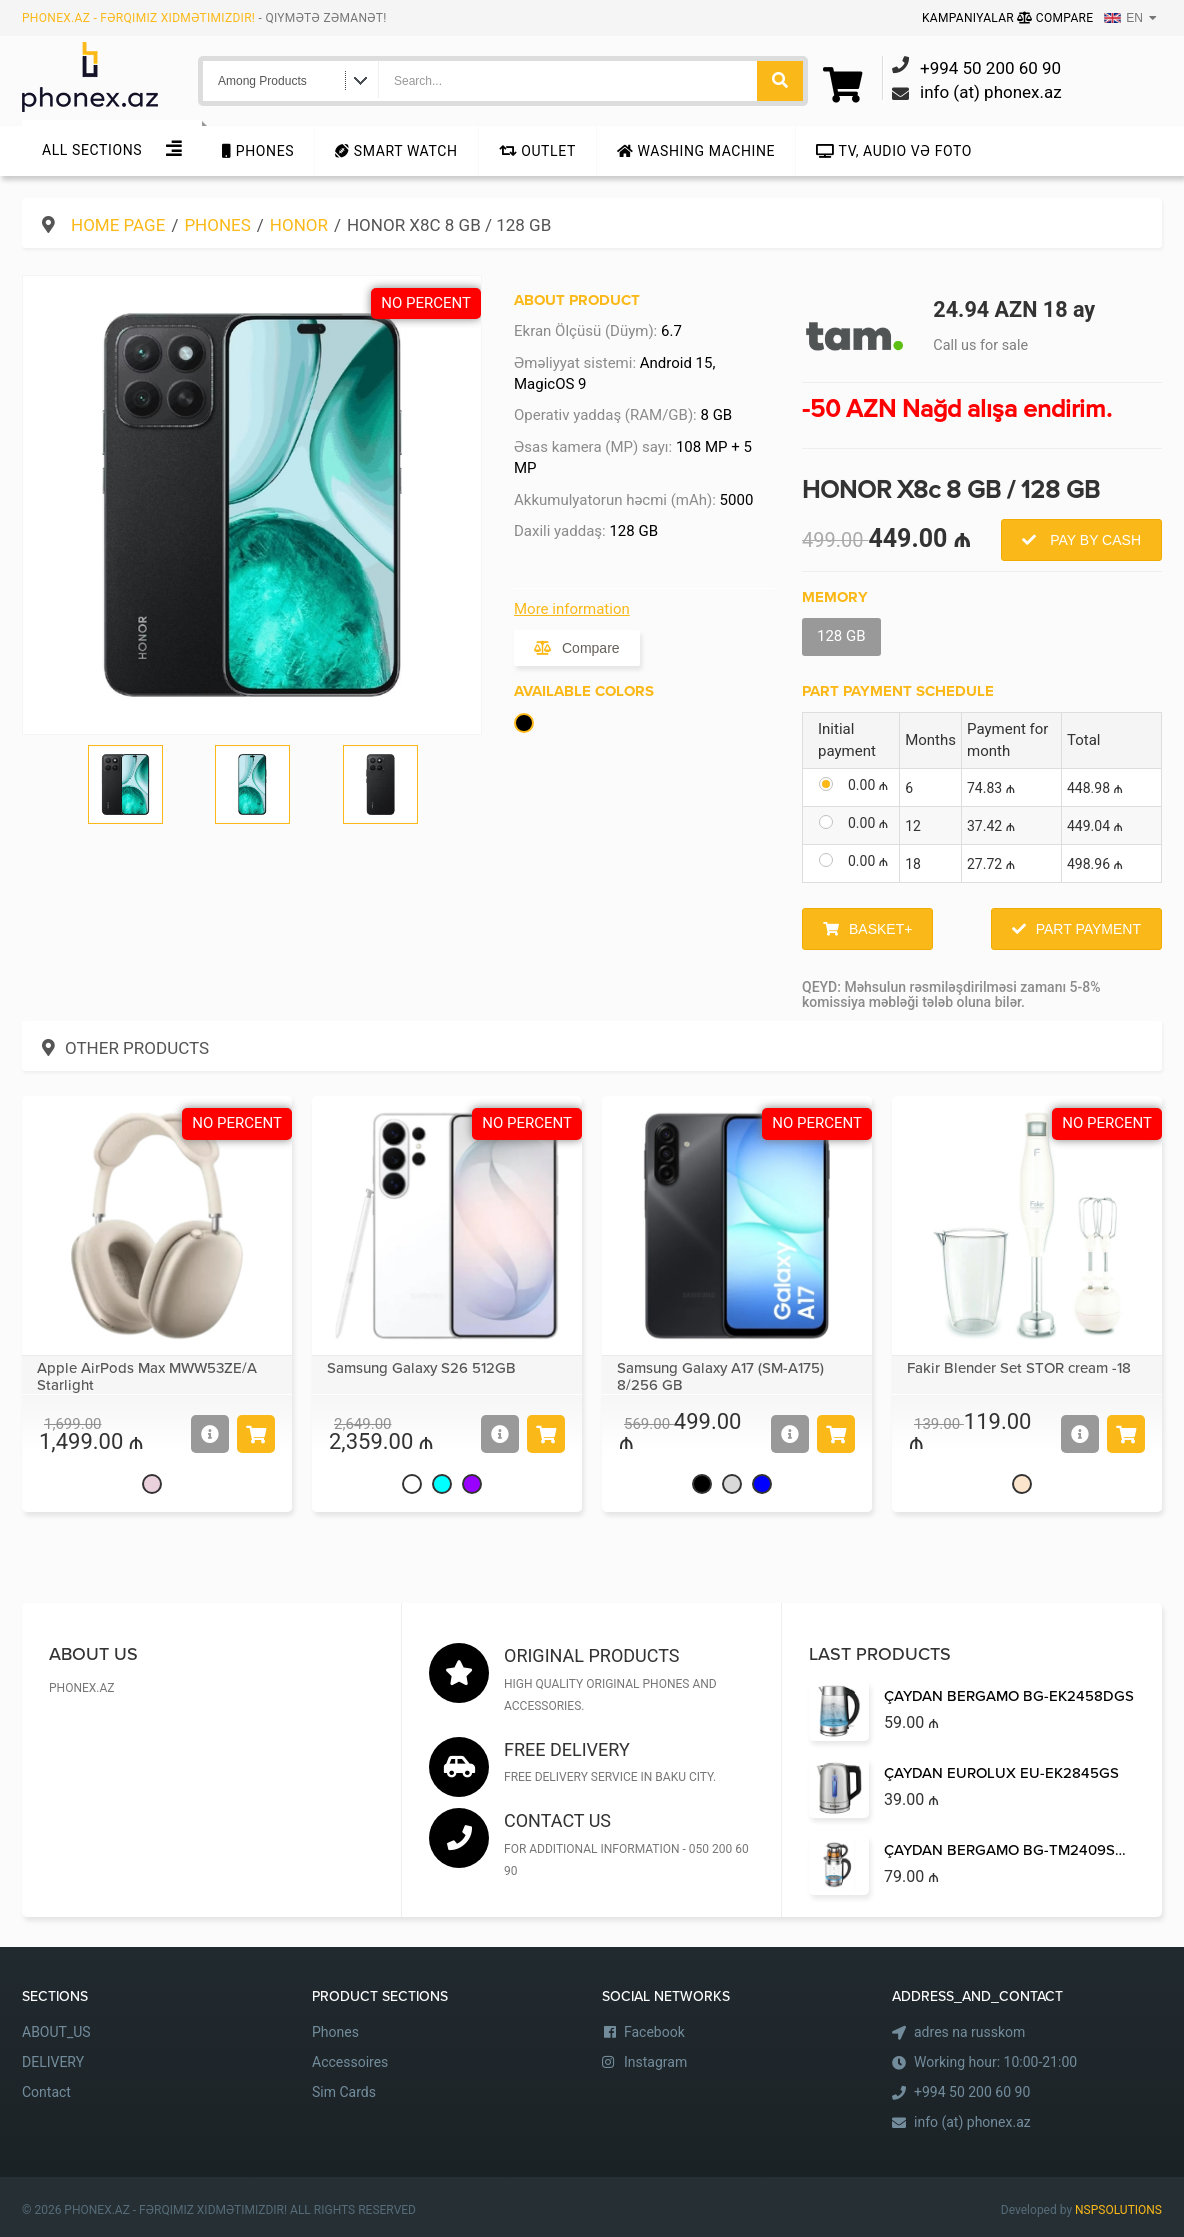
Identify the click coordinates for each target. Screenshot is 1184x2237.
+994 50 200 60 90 (972, 2092)
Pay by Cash (1093, 540)
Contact (46, 2092)
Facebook (654, 2032)
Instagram (655, 2062)
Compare (1055, 18)
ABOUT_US (56, 2032)
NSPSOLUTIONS (1118, 2210)
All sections (92, 150)
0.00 (868, 785)
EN (1123, 18)
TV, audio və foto (894, 151)
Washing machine (696, 151)
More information (572, 609)
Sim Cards (344, 2092)
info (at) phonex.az (972, 2122)
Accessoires (350, 2062)
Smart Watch (396, 151)
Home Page (118, 225)
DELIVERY (53, 2062)
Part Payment (1088, 929)
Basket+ (880, 929)
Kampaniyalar (969, 18)
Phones (258, 151)
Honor (299, 225)
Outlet (537, 151)
